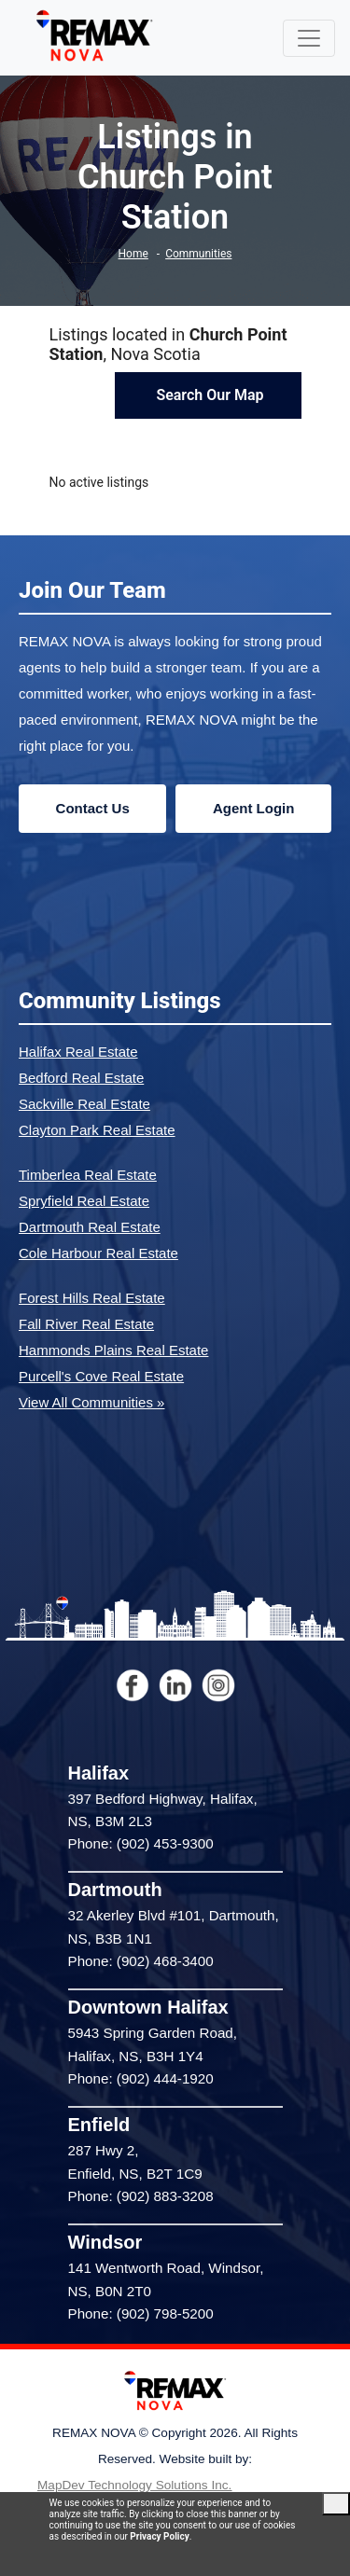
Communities (198, 253)
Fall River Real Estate (86, 1324)
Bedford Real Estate (81, 1078)
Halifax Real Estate (78, 1051)
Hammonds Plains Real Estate (113, 1350)
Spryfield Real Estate (84, 1201)
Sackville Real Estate (84, 1104)
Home (133, 253)
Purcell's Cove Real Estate (101, 1376)
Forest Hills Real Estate (92, 1298)
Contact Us (93, 808)
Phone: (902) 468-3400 (141, 1961)
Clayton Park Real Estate (97, 1130)
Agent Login (253, 808)
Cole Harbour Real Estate (98, 1253)
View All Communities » (91, 1402)
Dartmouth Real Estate (90, 1227)
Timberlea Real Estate (88, 1175)
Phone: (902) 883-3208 (141, 2196)
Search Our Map (207, 395)
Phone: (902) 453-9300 (141, 1843)
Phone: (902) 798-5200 (141, 2313)
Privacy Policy (159, 2536)
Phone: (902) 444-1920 (141, 2078)
